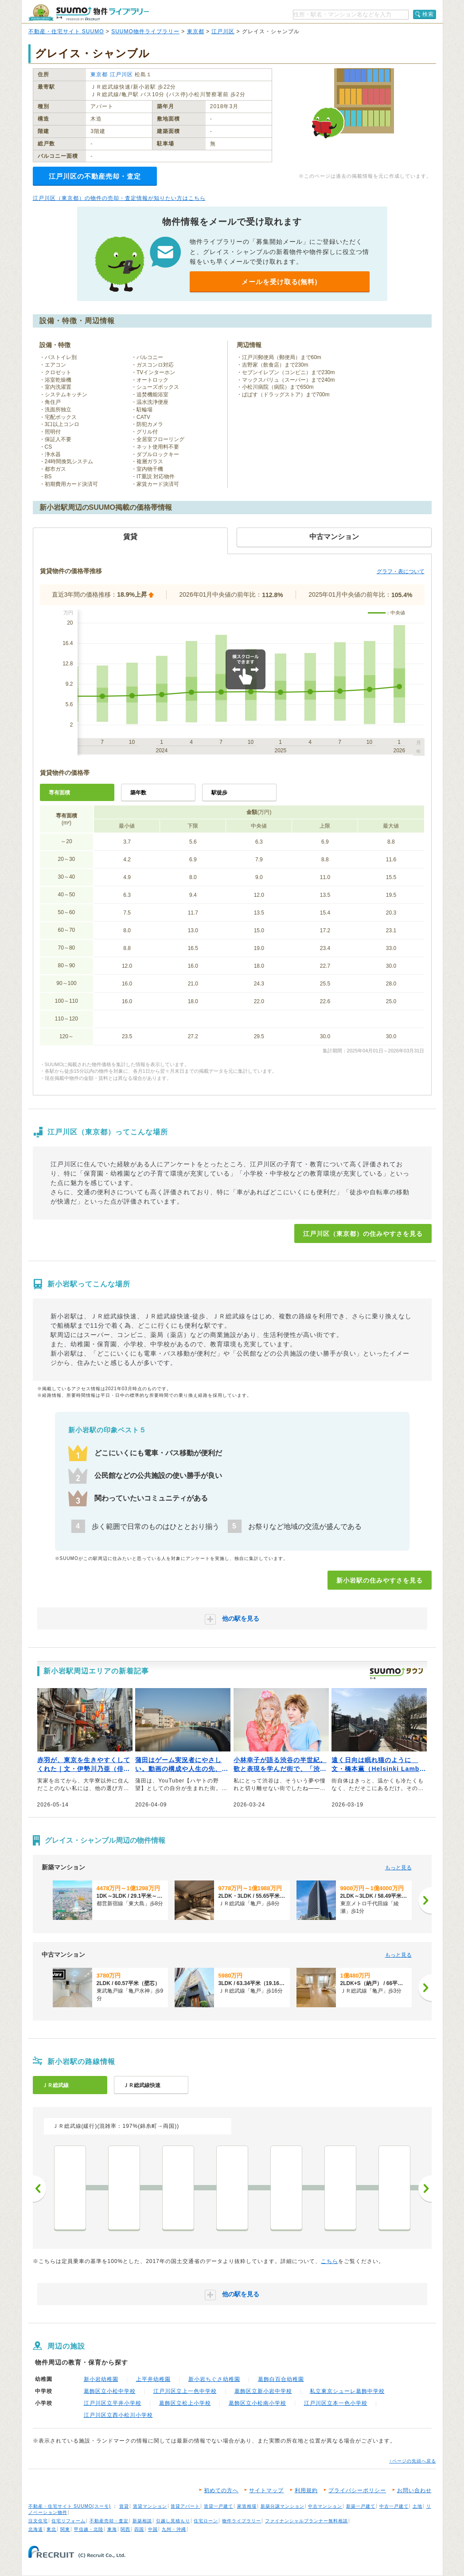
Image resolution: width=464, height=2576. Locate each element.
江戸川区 (222, 31)
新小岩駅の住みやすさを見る (379, 1580)
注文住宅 (38, 2520)
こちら (329, 2261)
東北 (51, 2529)
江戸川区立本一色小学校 (335, 2403)
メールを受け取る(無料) (280, 281)
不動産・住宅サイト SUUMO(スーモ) (69, 2506)
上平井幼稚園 (153, 2379)
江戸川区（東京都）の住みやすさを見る (363, 1233)
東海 (112, 2529)
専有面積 (59, 793)
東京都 (195, 31)
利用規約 (306, 2490)
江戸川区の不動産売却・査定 (95, 176)
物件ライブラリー (241, 2520)
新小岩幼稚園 (101, 2379)
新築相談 (142, 2520)
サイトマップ (266, 2490)
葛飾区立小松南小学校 (257, 2403)
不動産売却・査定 (109, 2520)
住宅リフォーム (68, 2520)
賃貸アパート (185, 2506)
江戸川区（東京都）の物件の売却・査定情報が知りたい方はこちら (119, 198)
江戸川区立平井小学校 (112, 2403)
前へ (39, 2188)
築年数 (138, 793)
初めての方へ (221, 2490)
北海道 (35, 2529)
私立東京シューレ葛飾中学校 (347, 2391)
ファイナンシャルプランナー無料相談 (306, 2520)
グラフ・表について (401, 571)
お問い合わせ (414, 2490)
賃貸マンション (150, 2506)
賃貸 (124, 2506)
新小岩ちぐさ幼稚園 (214, 2379)
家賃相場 (247, 2506)
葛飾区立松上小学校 (185, 2403)
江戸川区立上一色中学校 (185, 2391)
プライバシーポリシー (357, 2490)
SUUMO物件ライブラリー (145, 31)
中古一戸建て (394, 2506)
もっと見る (398, 1868)
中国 (153, 2529)
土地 (417, 2506)
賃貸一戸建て (218, 2506)
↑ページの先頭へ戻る (413, 2461)
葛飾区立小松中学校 (110, 2391)
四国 (139, 2529)
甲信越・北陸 (88, 2529)
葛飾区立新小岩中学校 (263, 2391)
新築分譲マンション (282, 2506)
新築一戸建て (360, 2506)
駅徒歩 (219, 793)
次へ (425, 2188)
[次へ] (425, 1900)
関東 (65, 2529)
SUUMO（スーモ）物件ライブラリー (88, 12)
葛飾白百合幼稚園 (281, 2379)
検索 (428, 14)
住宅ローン (206, 2520)
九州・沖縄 (174, 2529)
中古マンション (325, 2506)
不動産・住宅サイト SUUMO (66, 31)
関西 (125, 2529)
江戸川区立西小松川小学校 (118, 2415)
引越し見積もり (173, 2520)
